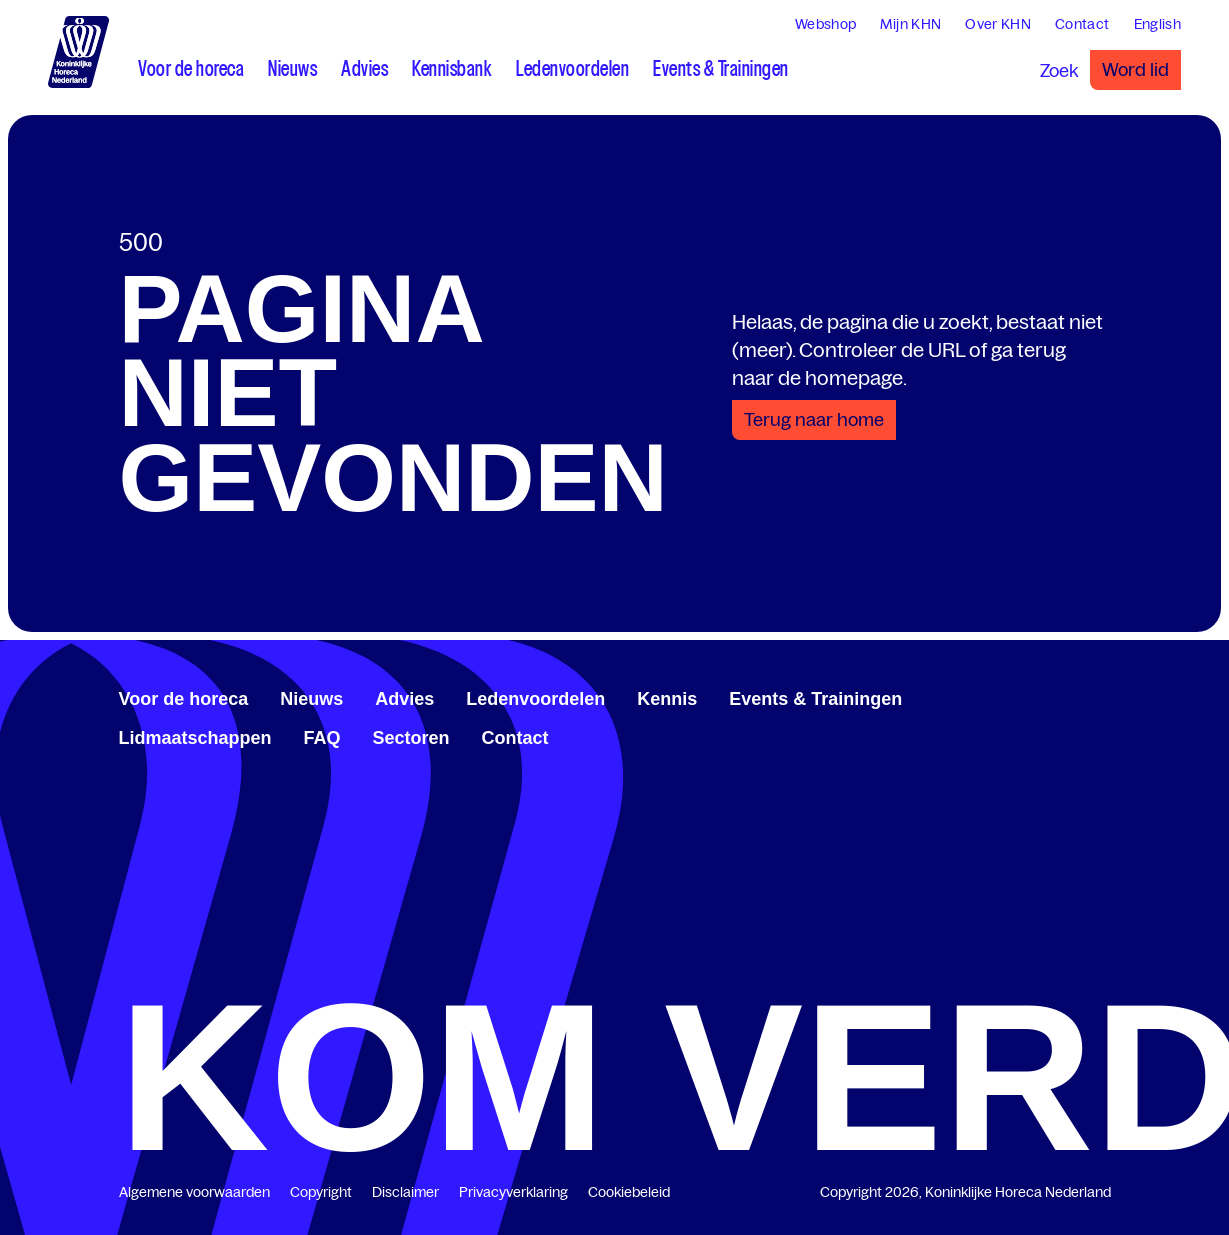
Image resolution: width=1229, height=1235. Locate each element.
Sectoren (411, 738)
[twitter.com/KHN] (1071, 696)
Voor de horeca (184, 699)
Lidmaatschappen (195, 738)
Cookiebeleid (629, 1192)
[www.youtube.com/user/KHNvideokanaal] (1087, 696)
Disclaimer (405, 1192)
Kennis (667, 699)
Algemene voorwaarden (194, 1192)
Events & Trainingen (815, 699)
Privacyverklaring (513, 1192)
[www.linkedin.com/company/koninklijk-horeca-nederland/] (1055, 696)
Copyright (321, 1192)
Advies (404, 699)
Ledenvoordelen (535, 699)
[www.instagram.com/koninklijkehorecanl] (1103, 696)
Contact (515, 738)
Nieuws (311, 699)
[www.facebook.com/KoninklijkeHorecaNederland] (1039, 696)
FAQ (322, 738)
